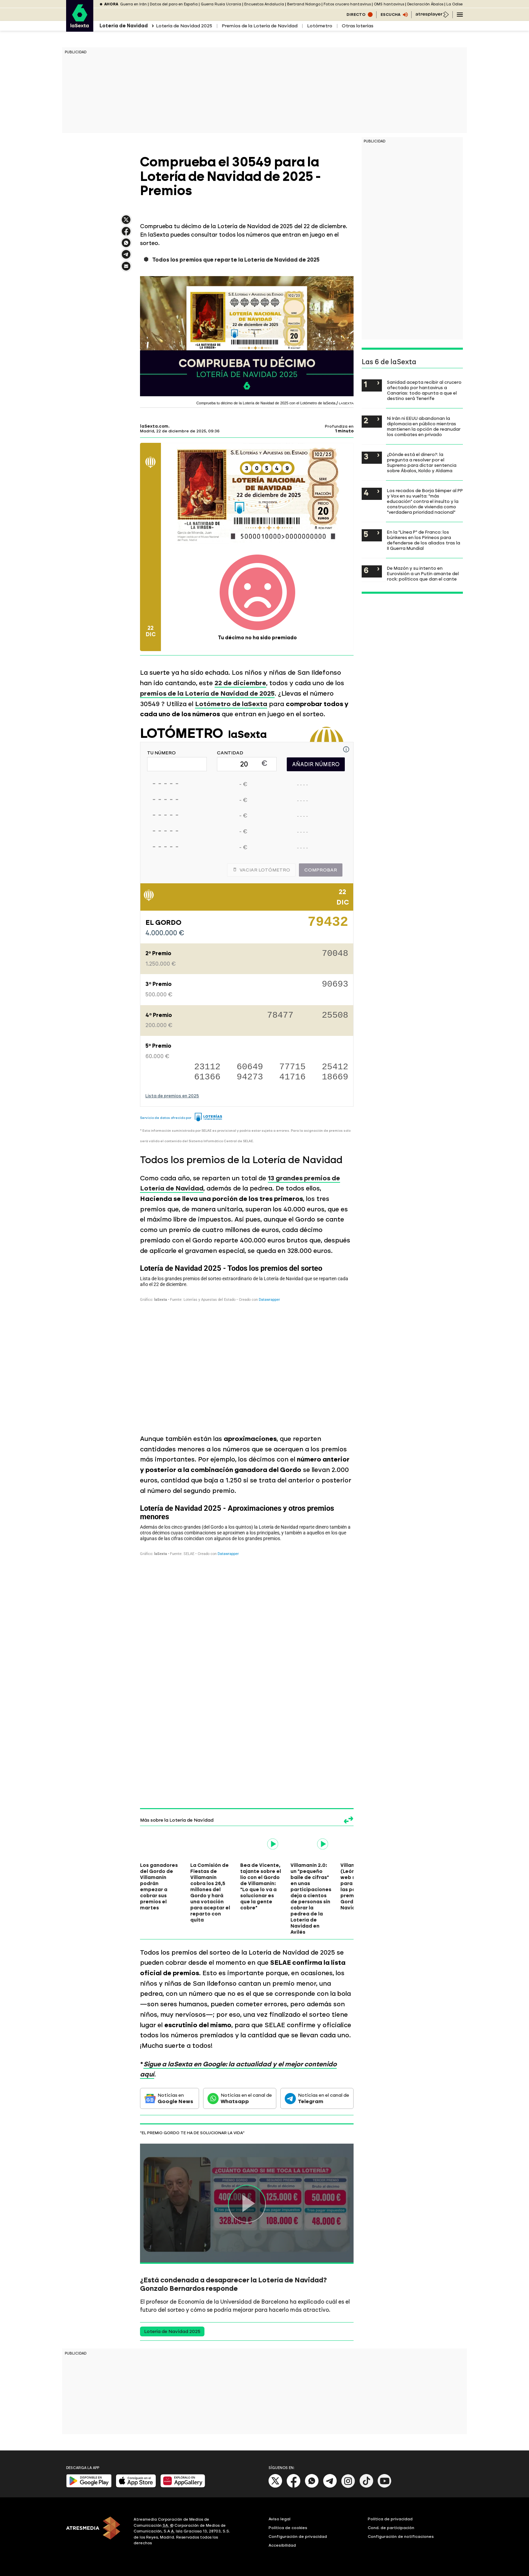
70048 (335, 954)
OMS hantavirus (389, 4)
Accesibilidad (282, 2545)
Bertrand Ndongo (304, 4)
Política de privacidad (390, 2519)
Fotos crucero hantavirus (347, 4)
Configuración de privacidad (298, 2536)
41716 (292, 1077)
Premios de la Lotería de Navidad (260, 26)
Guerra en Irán (133, 4)
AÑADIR (315, 764)
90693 (335, 984)
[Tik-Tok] (366, 2486)
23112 (207, 1067)
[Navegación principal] (460, 14)
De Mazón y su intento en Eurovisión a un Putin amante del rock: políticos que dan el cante (423, 573)
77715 (292, 1067)
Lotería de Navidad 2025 (184, 26)
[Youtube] (385, 2486)
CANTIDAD (230, 753)
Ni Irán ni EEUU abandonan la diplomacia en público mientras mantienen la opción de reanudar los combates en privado (424, 426)
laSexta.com (154, 426)
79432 (328, 924)
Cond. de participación (391, 2527)
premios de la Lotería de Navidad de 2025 (207, 693)
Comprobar (320, 870)
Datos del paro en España (174, 4)
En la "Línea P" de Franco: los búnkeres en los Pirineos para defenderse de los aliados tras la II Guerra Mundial (423, 540)
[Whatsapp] (312, 2486)
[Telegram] (330, 2486)
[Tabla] (247, 1343)
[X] (275, 2486)
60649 (250, 1067)
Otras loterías (357, 26)
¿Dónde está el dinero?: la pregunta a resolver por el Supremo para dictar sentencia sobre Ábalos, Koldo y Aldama (421, 462)
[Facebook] (293, 2486)
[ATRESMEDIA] (96, 2532)
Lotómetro (319, 26)
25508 (335, 1015)
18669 (335, 1077)
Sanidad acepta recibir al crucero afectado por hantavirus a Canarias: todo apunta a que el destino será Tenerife (424, 390)
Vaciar (261, 870)
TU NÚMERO (161, 753)
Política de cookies (288, 2527)
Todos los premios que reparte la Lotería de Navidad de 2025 (235, 260)
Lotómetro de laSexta (231, 704)
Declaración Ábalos (425, 4)
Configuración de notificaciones (401, 2536)
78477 (280, 1015)
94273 (250, 1077)
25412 (335, 1067)
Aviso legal (279, 2519)
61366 (207, 1077)
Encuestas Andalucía (264, 4)
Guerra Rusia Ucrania (221, 4)
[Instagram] (348, 2486)
